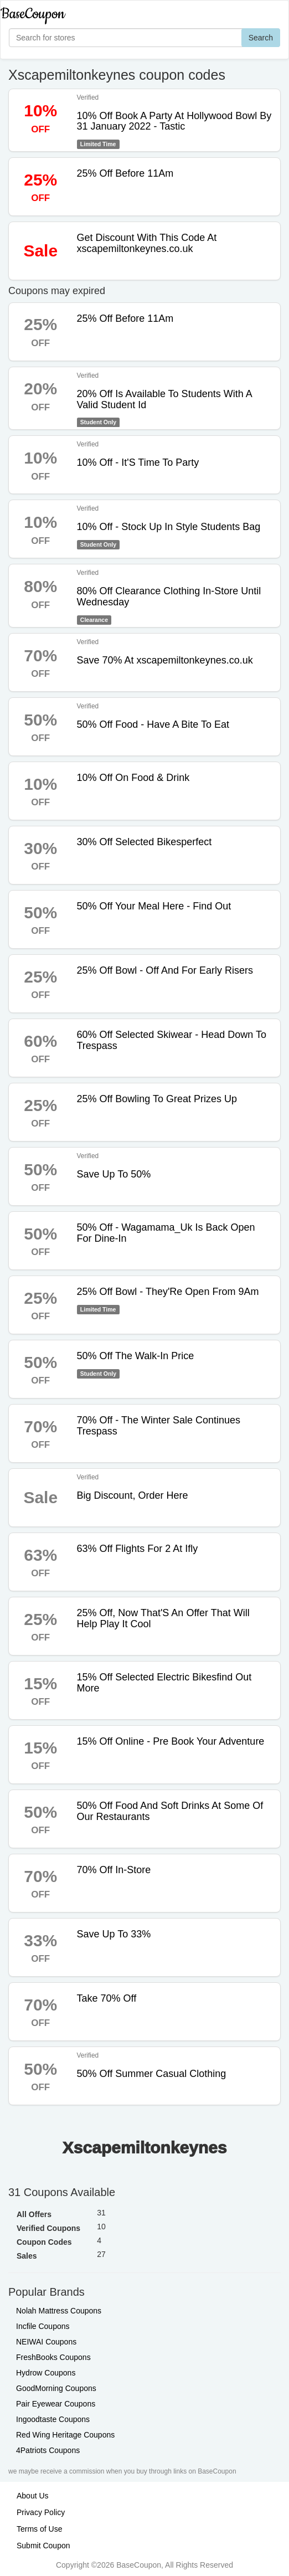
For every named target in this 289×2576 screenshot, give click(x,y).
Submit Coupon (43, 2545)
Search (261, 37)
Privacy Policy (41, 2512)
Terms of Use (39, 2528)
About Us (33, 2495)
